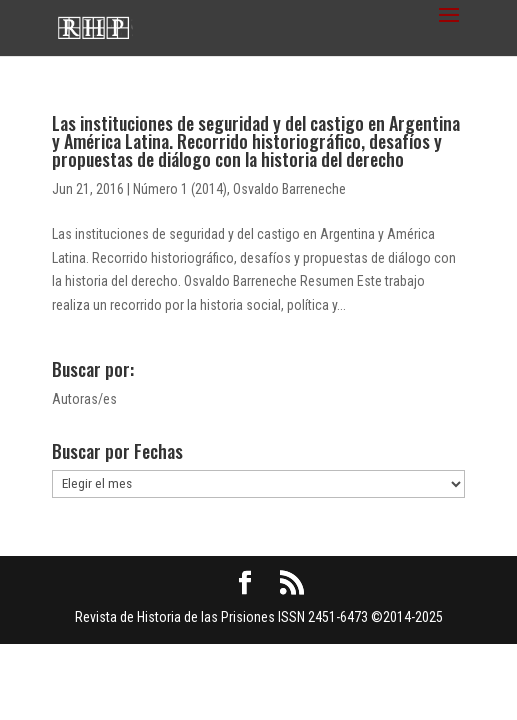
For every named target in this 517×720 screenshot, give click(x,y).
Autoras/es (84, 399)
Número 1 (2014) (180, 189)
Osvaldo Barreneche (289, 189)
